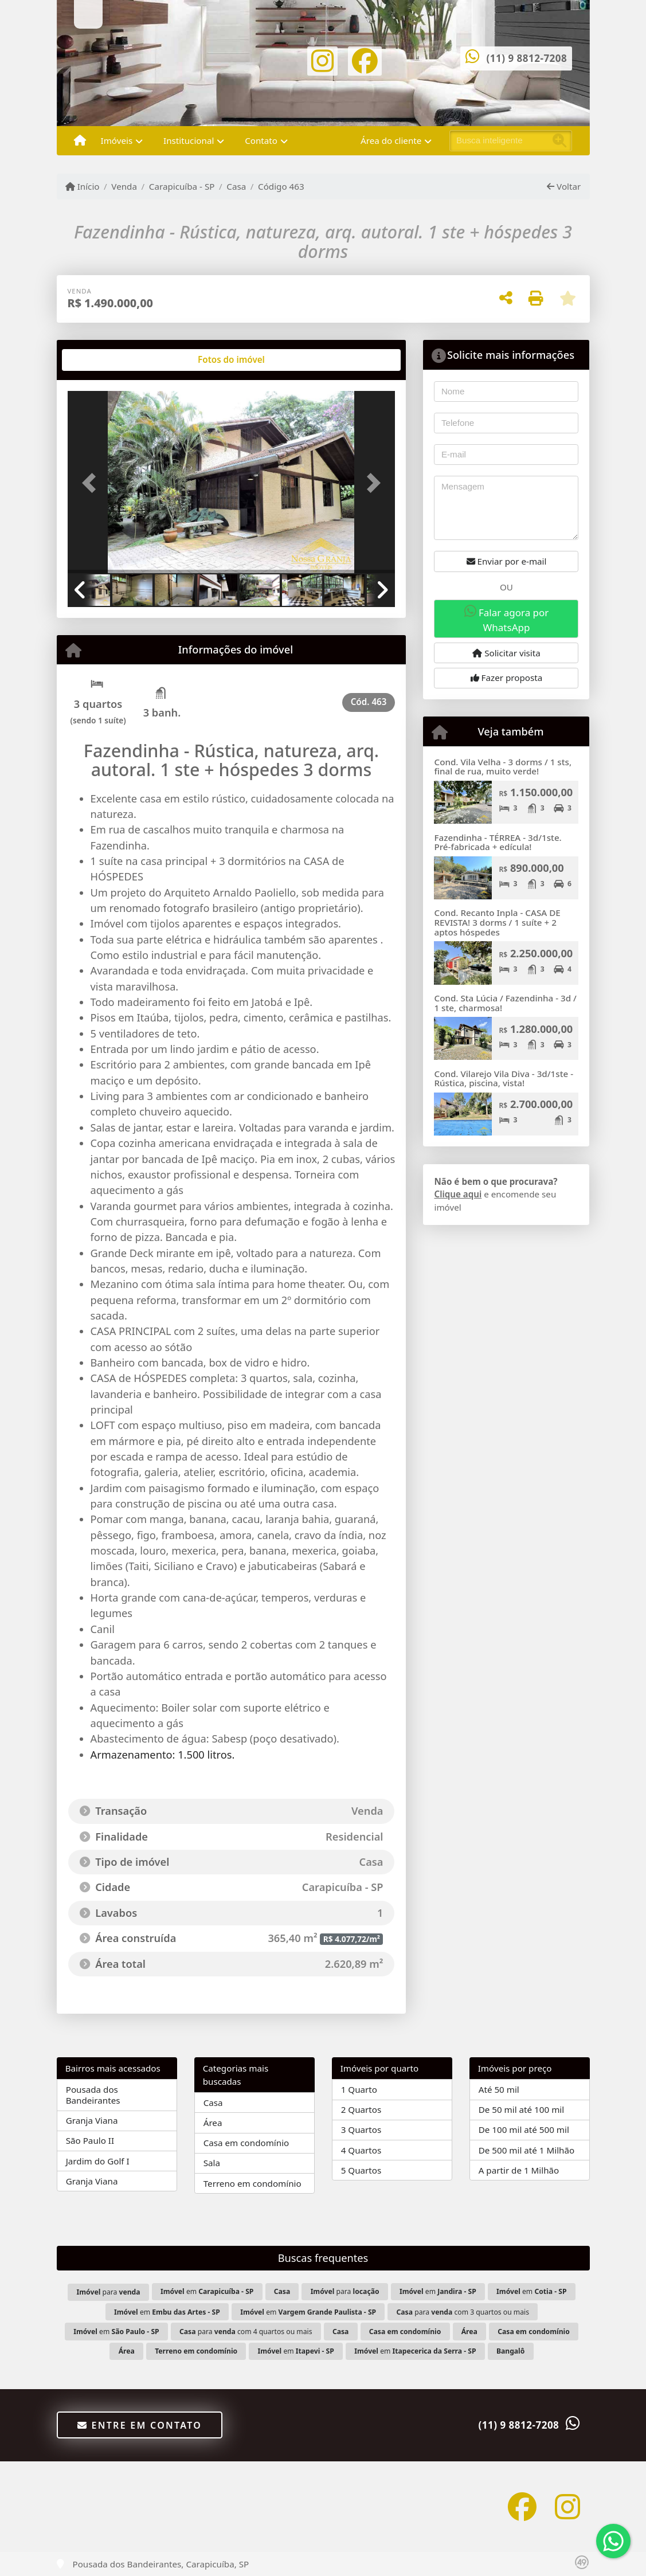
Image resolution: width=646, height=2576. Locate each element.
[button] (92, 483)
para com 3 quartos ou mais (463, 2312)
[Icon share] (323, 59)
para (108, 2292)
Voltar (564, 186)
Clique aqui (457, 1194)
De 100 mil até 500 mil (524, 2129)
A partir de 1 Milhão (519, 2170)
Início (82, 186)
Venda (124, 186)
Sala (211, 2162)
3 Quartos (361, 2129)
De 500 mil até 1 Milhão (526, 2150)
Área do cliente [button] (391, 140)
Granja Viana (92, 2120)
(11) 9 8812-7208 (527, 58)
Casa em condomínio (246, 2142)
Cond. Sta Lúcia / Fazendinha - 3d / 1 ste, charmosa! (505, 1002)
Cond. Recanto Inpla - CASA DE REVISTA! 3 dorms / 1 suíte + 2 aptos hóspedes (497, 922)
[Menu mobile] (80, 141)
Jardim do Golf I (98, 2161)
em (206, 2291)
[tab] (104, 360)
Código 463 (281, 186)
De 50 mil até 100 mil (521, 2109)
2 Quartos (361, 2109)
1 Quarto (359, 2089)
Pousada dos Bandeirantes (93, 2095)
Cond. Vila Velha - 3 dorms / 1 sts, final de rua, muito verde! (502, 766)
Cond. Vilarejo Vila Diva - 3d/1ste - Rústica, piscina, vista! (503, 1078)
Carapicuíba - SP (182, 186)
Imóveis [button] (117, 140)
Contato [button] (261, 140)
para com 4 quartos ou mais (245, 2331)
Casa (236, 186)
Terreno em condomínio (252, 2183)
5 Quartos (361, 2170)
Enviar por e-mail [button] (507, 561)
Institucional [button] (188, 140)
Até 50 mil (499, 2089)
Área (212, 2122)
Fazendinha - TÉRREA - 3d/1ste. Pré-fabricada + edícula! (497, 842)
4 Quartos (361, 2150)
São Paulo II (90, 2140)
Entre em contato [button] (139, 2425)
